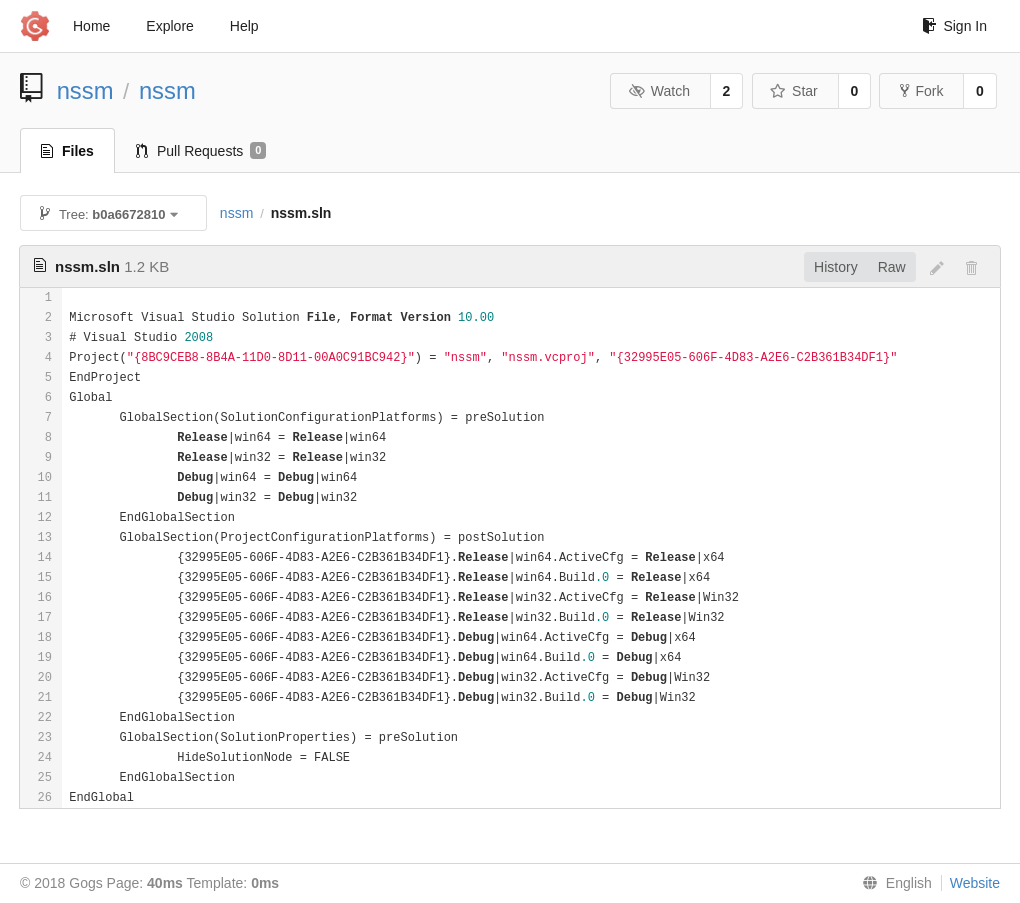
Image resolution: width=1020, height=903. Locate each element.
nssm (85, 90)
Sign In (954, 26)
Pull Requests (201, 151)
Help (244, 26)
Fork (921, 91)
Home (91, 26)
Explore (169, 26)
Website (975, 883)
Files (67, 151)
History (836, 267)
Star (794, 91)
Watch (659, 91)
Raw (892, 267)
